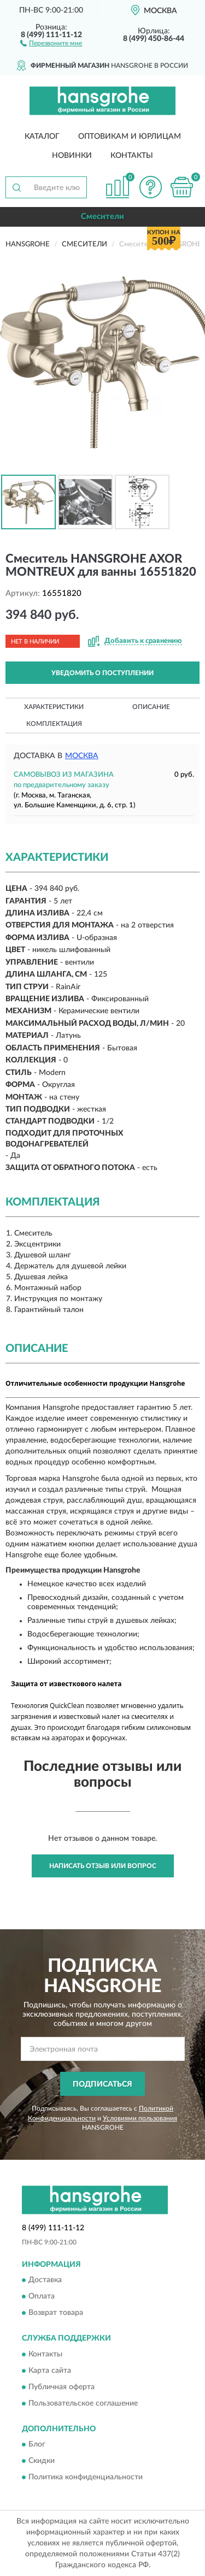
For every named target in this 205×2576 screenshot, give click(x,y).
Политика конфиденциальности (85, 2478)
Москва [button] (81, 756)
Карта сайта (49, 2370)
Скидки (41, 2461)
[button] (51, 42)
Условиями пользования (140, 2118)
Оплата (41, 2297)
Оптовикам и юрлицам (129, 136)
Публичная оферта (61, 2387)
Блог (36, 2445)
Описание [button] (151, 707)
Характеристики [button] (54, 707)
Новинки (72, 155)
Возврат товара (55, 2313)
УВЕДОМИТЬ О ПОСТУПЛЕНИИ (102, 673)
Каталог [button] (42, 136)
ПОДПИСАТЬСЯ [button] (102, 2084)
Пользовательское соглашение (83, 2403)
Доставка (45, 2280)
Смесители (102, 216)
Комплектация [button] (54, 723)
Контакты (131, 155)
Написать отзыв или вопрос (102, 1866)
